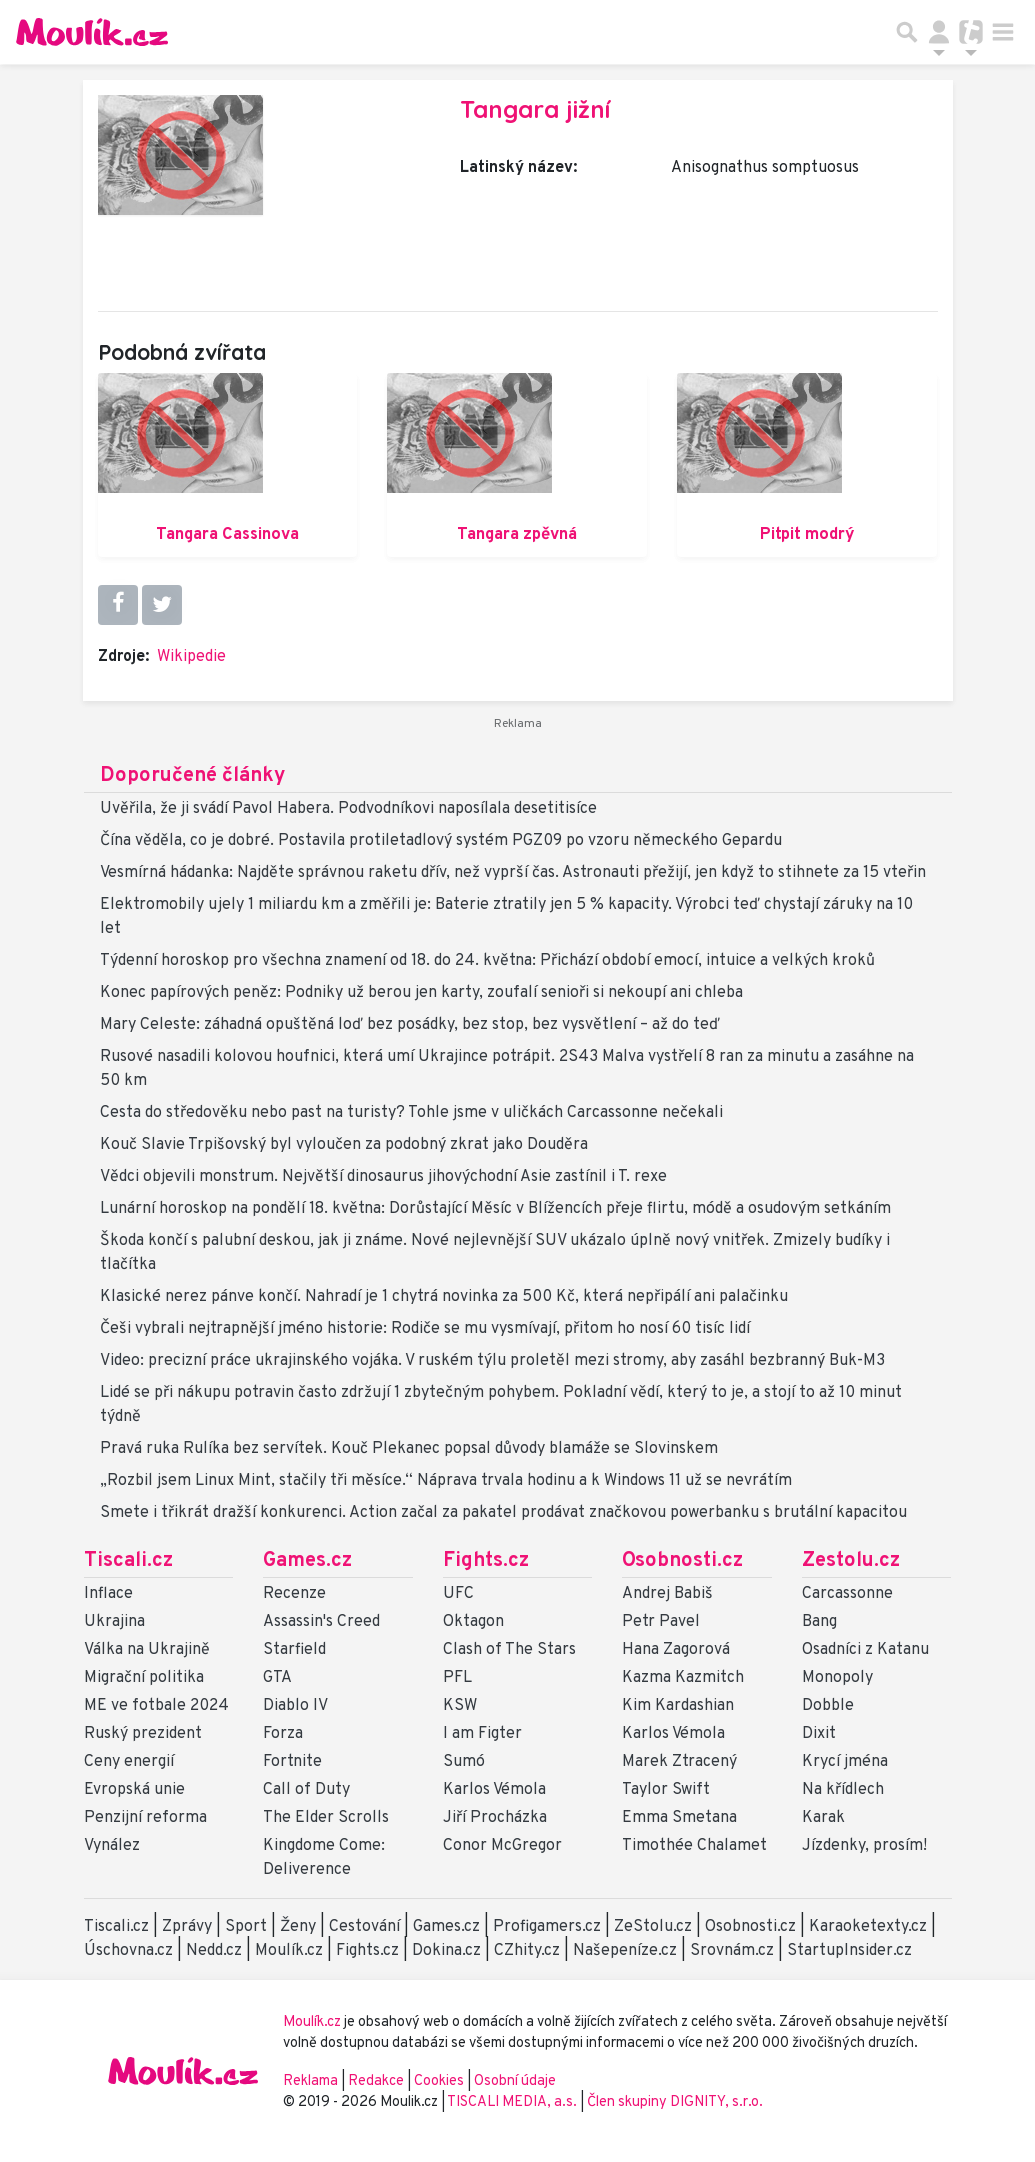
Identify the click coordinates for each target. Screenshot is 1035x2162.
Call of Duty (306, 1790)
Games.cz (307, 1561)
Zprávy (187, 1927)
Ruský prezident (143, 1734)
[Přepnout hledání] (907, 32)
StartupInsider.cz (849, 1951)
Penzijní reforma (145, 1818)
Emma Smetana (679, 1818)
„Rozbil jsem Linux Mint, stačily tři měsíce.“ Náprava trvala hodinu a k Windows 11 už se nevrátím (446, 1481)
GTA (277, 1678)
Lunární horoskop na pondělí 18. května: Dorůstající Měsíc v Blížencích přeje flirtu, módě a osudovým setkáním (495, 1209)
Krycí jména (845, 1762)
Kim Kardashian (678, 1706)
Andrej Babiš (667, 1594)
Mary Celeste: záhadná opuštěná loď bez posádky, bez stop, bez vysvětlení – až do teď (410, 1025)
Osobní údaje (515, 2081)
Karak (823, 1818)
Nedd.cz (214, 1951)
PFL (457, 1678)
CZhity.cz (527, 1951)
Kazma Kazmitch (683, 1678)
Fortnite (292, 1762)
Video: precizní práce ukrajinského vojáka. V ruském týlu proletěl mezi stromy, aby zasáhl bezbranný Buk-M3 (492, 1361)
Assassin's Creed (321, 1622)
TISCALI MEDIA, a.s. (513, 2102)
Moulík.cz (289, 1951)
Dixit (819, 1734)
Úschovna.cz (128, 1951)
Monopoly (837, 1678)
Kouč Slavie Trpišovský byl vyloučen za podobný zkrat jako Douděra (344, 1145)
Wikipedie (191, 657)
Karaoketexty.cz (868, 1927)
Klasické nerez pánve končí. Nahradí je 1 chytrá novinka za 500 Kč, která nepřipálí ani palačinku (444, 1297)
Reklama (310, 2081)
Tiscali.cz (128, 1561)
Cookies (439, 2081)
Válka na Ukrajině (147, 1650)
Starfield (294, 1650)
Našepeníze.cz (625, 1951)
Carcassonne (847, 1594)
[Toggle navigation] (1003, 32)
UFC (458, 1594)
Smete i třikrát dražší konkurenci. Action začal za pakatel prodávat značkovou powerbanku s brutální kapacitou (503, 1513)
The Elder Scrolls (326, 1818)
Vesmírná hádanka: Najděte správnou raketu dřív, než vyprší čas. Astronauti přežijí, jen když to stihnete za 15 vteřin (513, 873)
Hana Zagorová (676, 1650)
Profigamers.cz (547, 1927)
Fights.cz (486, 1561)
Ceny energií (129, 1762)
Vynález (112, 1846)
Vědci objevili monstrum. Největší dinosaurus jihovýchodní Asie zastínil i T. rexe (383, 1177)
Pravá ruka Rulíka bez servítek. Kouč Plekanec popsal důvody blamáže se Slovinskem (409, 1449)
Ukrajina (114, 1622)
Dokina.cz (446, 1951)
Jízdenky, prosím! (864, 1846)
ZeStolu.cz (653, 1927)
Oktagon (473, 1622)
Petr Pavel (661, 1622)
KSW (460, 1706)
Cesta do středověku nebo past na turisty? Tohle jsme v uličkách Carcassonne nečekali (411, 1113)
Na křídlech (843, 1790)
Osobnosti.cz (682, 1561)
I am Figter (482, 1734)
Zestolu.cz (851, 1561)
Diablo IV (295, 1706)
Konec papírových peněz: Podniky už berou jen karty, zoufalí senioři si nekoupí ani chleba (421, 993)
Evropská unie (134, 1790)
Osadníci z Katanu (865, 1650)
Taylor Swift (666, 1790)
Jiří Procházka (495, 1818)
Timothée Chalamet (694, 1846)
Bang (819, 1622)
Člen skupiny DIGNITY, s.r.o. (675, 2102)
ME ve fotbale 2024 (156, 1706)
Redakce (376, 2081)
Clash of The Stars (509, 1650)
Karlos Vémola (494, 1790)
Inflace (108, 1594)
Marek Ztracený (679, 1762)
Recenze (294, 1594)
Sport (246, 1927)
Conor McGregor (502, 1846)
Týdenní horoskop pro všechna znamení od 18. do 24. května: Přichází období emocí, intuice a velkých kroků (487, 961)
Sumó (464, 1762)
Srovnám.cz (732, 1951)
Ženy (298, 1927)
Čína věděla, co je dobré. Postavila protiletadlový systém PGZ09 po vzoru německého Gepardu (441, 841)
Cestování (364, 1927)
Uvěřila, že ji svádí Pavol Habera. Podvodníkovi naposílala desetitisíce (348, 809)
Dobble (828, 1706)
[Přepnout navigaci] (939, 32)
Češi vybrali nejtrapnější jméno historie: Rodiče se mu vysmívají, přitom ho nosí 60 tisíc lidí (425, 1329)
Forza (283, 1734)
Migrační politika (144, 1678)
